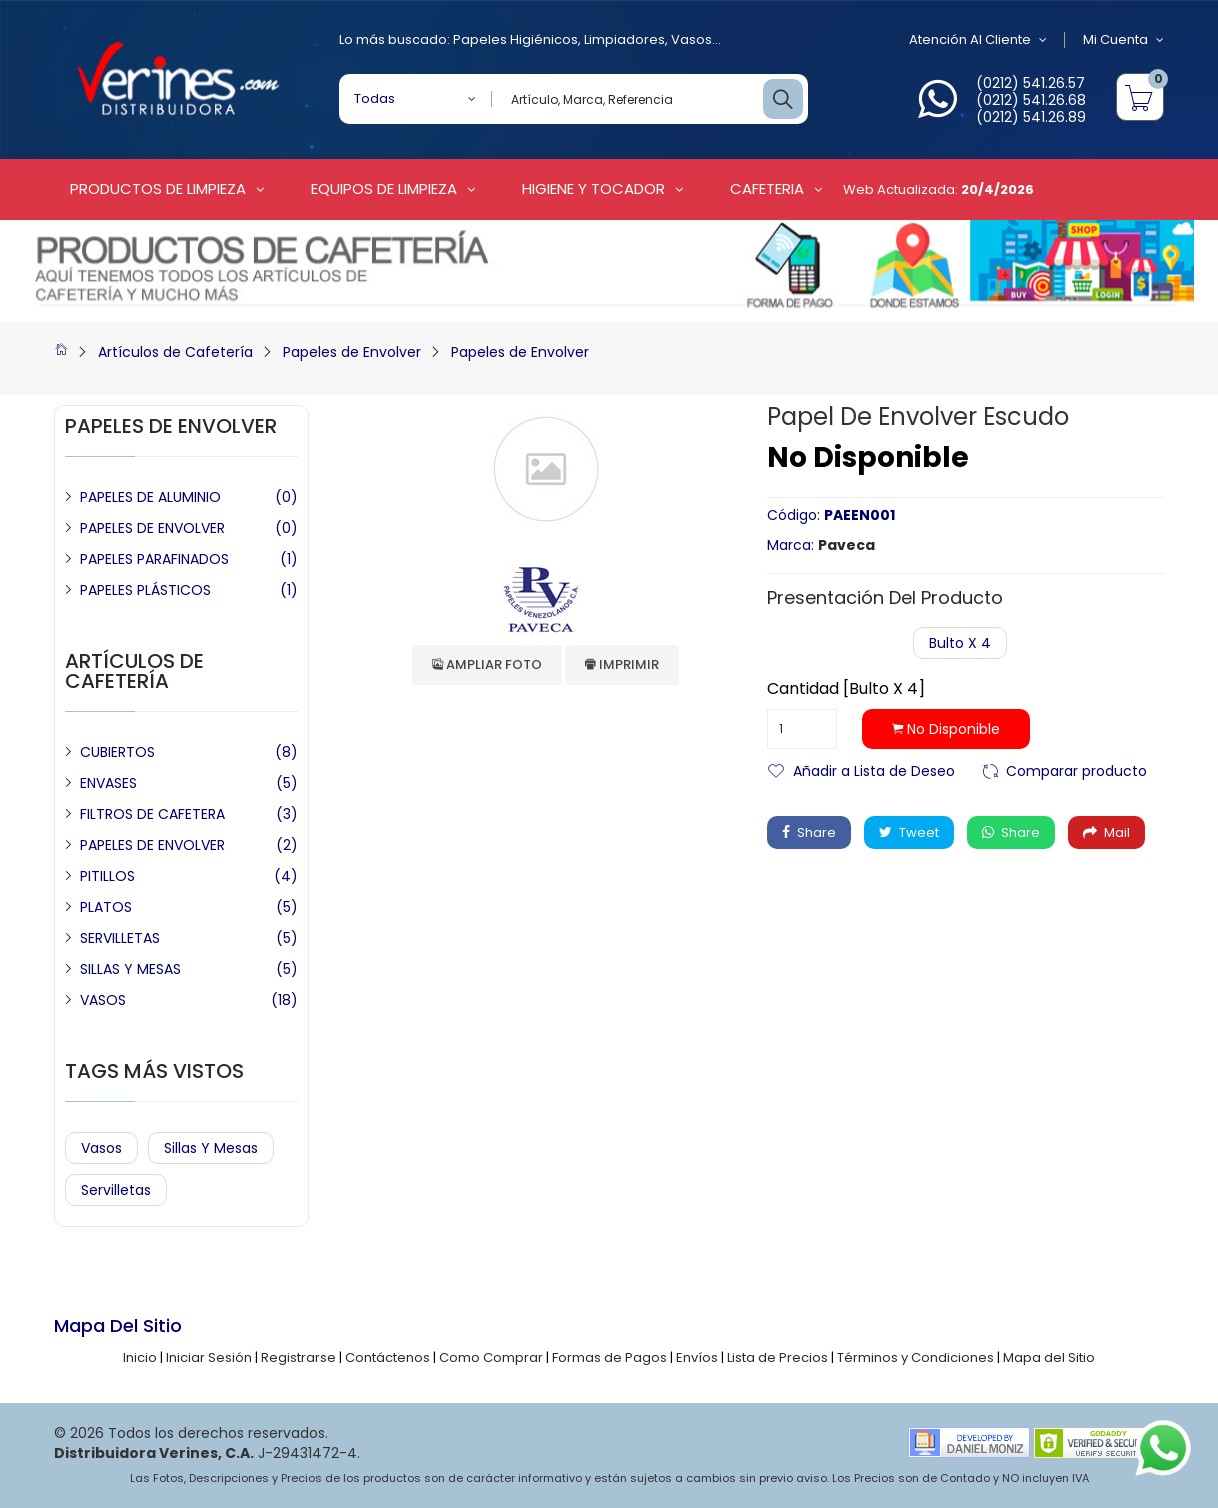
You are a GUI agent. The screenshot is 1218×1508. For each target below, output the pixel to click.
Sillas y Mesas (211, 1148)
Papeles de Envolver (352, 352)
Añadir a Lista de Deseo (874, 769)
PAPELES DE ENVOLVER (152, 528)
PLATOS (106, 907)
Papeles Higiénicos (515, 39)
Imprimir (622, 664)
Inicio (140, 1357)
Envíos (697, 1357)
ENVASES (108, 783)
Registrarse (298, 1357)
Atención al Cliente (978, 40)
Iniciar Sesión (209, 1357)
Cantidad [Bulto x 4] (846, 689)
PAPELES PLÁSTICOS (145, 590)
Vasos (691, 39)
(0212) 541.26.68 (1031, 100)
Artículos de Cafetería (175, 352)
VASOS (103, 1000)
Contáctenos (387, 1357)
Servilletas (116, 1190)
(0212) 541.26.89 (1031, 117)
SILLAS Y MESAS (130, 969)
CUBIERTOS (117, 752)
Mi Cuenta (1123, 40)
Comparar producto (1076, 769)
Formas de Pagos (609, 1357)
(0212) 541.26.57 (1030, 83)
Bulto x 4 (960, 643)
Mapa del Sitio (1049, 1357)
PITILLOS (107, 876)
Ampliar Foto (487, 664)
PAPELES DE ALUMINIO (150, 497)
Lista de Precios (777, 1357)
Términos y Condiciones (915, 1357)
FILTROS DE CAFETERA (152, 814)
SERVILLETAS (120, 938)
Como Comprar (491, 1357)
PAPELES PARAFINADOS (154, 559)
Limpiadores (624, 39)
